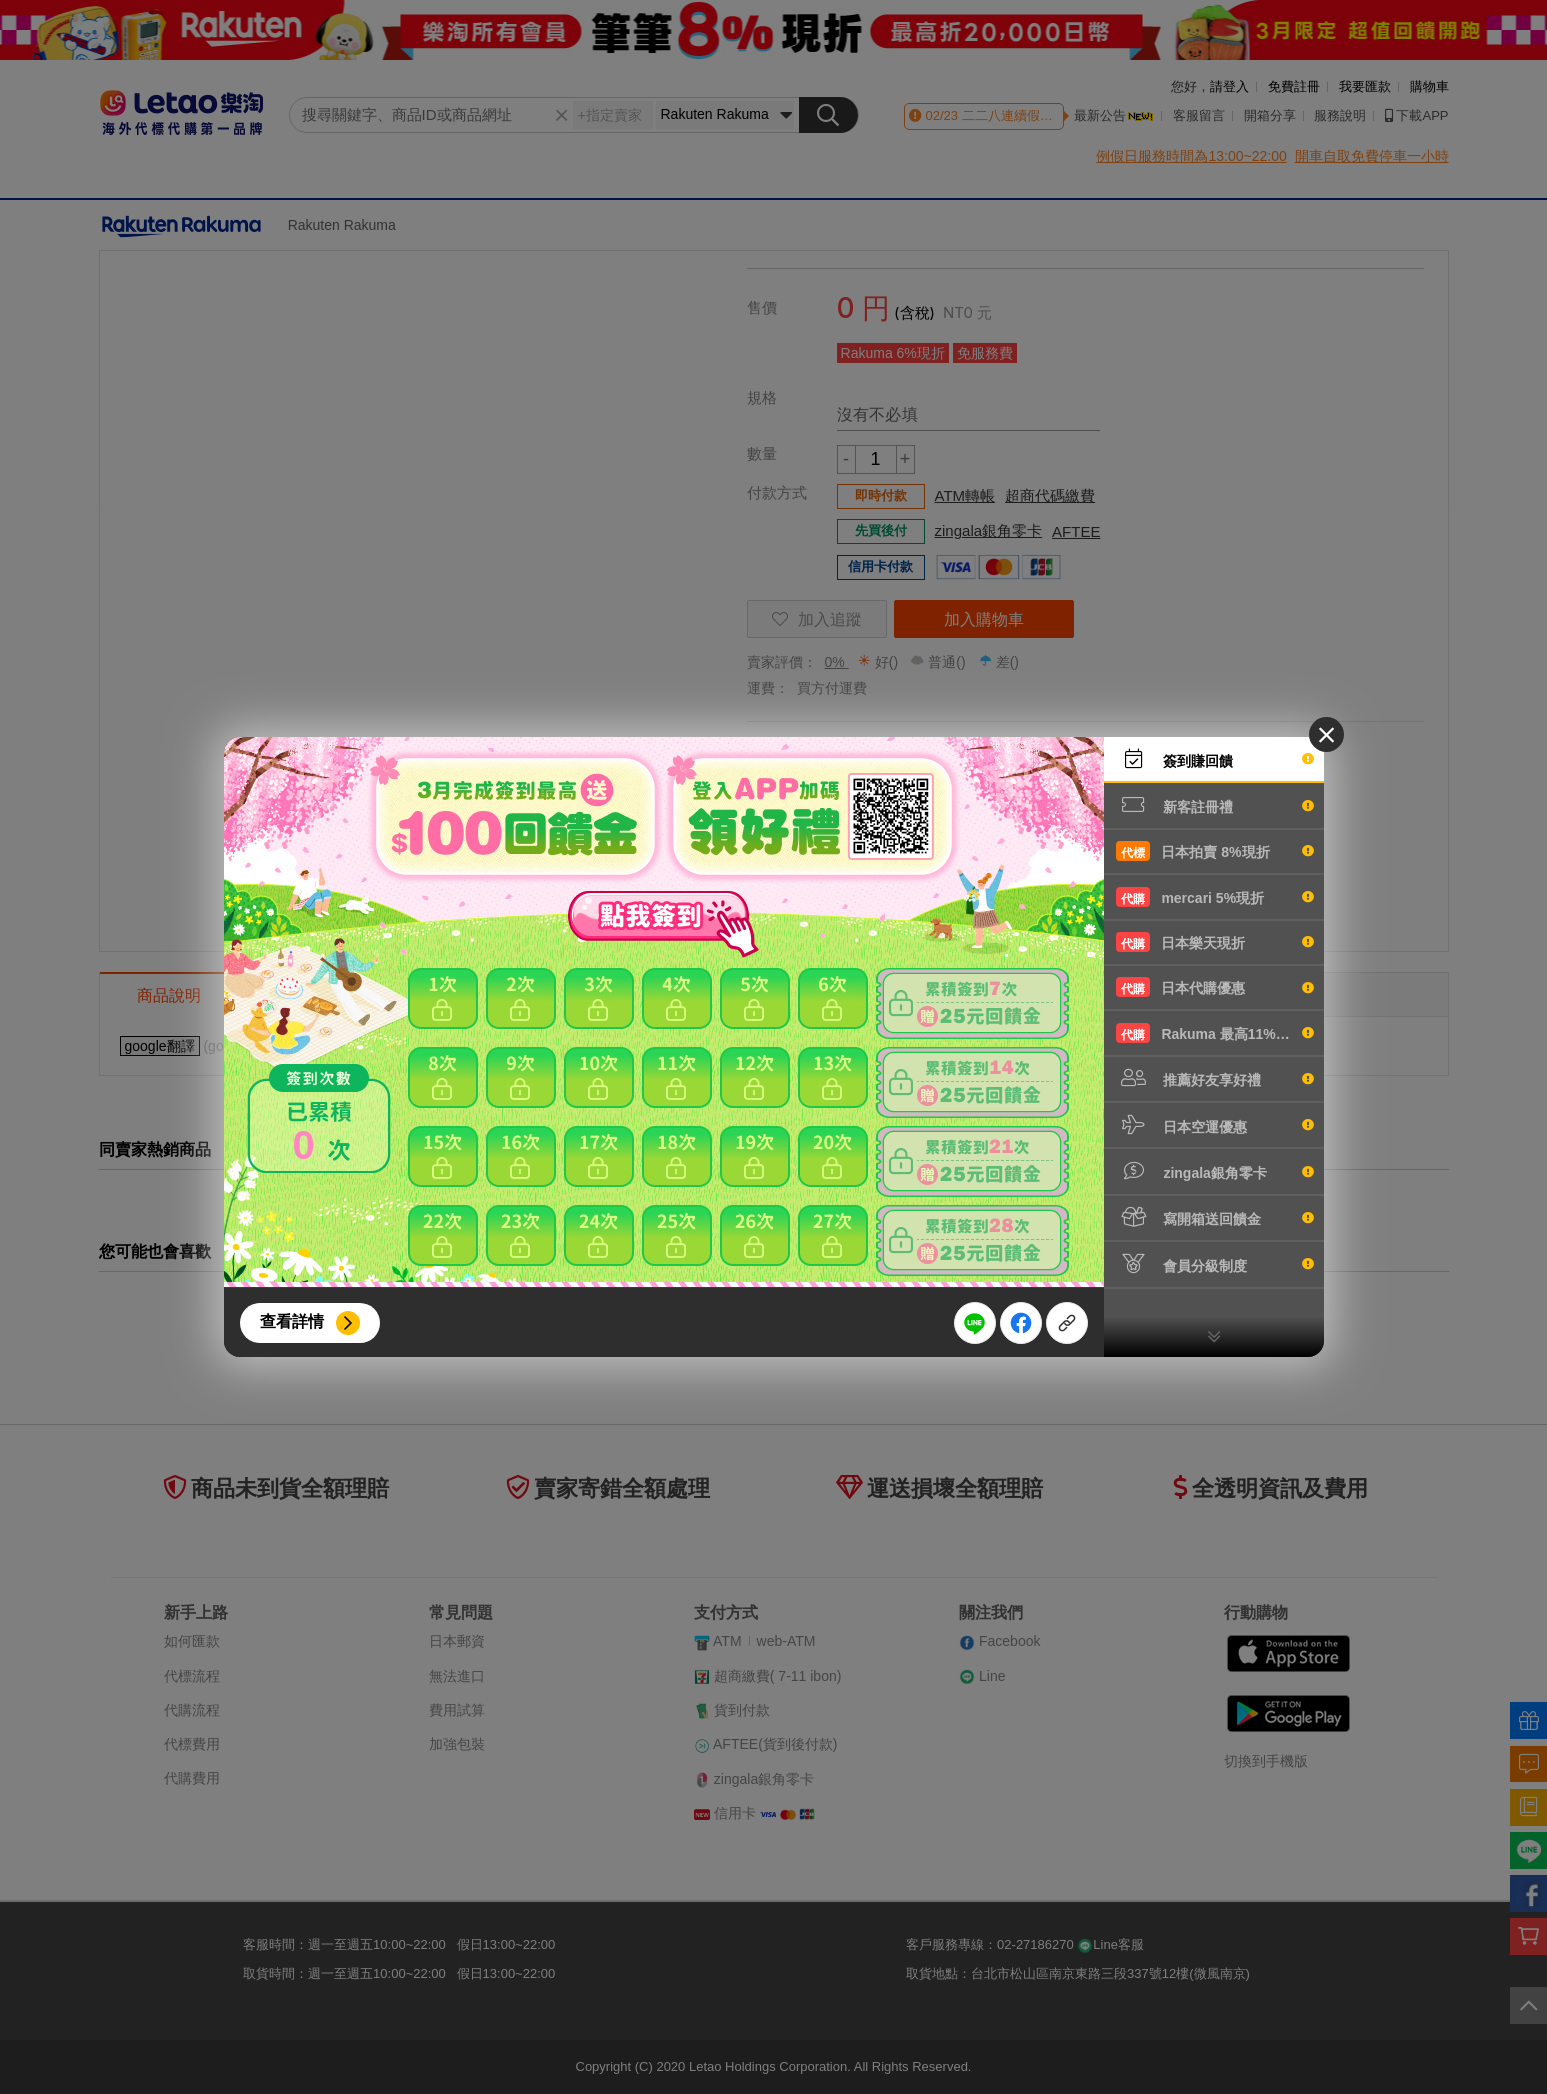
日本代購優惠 (1215, 987)
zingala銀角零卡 (1215, 1171)
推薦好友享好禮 (1215, 1078)
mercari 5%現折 (1215, 897)
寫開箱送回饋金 (1215, 1217)
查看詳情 (292, 1321)
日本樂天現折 (1215, 942)
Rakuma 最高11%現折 (1215, 1033)
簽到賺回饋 (1215, 759)
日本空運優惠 (1215, 1125)
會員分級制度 (1215, 1264)
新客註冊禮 (1215, 805)
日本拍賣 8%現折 (1215, 851)
